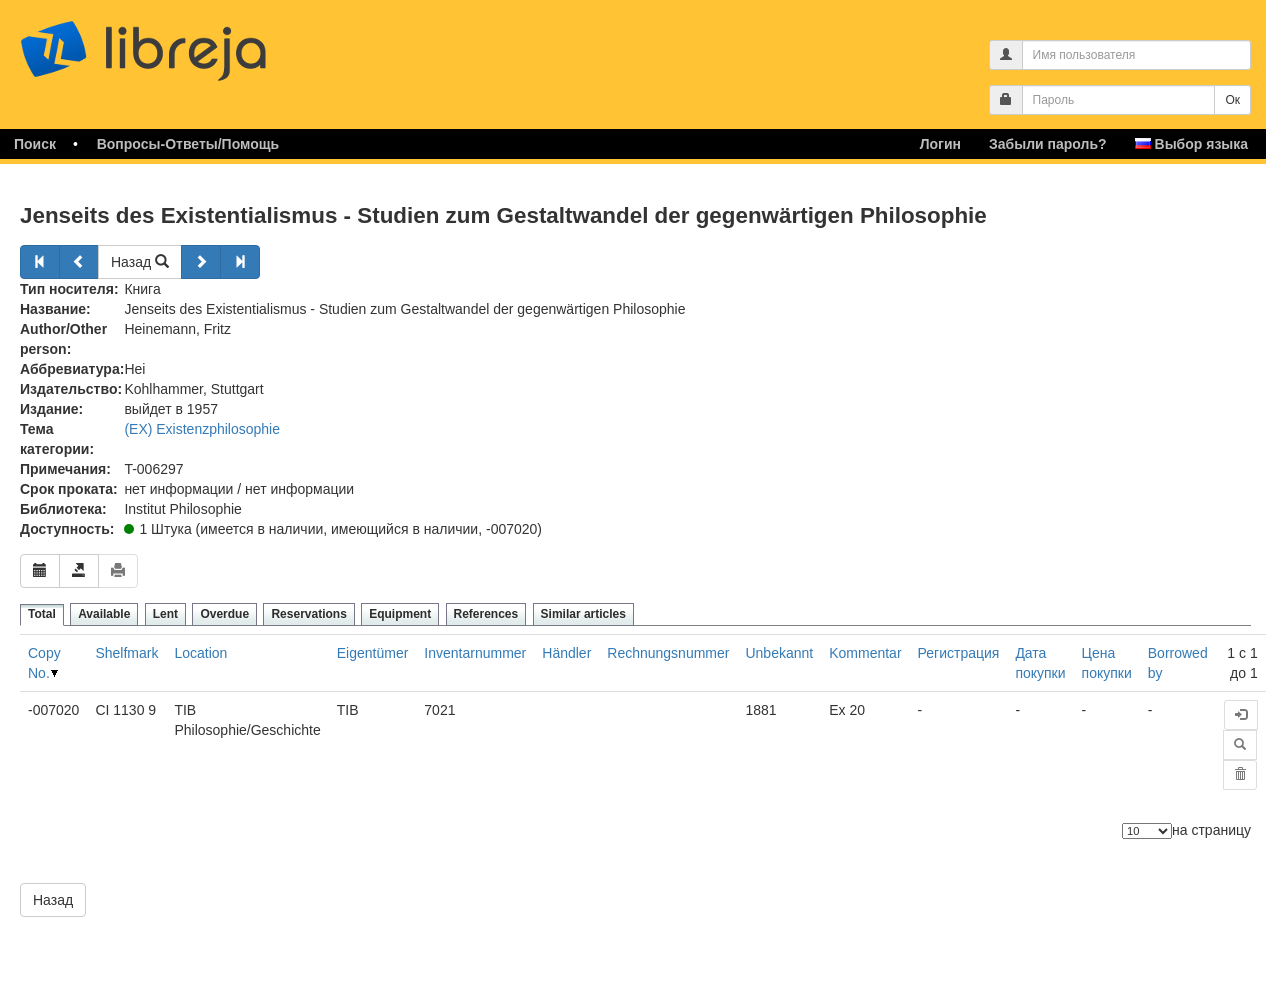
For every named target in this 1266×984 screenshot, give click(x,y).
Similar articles (583, 614)
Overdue (224, 614)
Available (104, 614)
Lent (165, 614)
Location (200, 653)
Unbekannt (779, 653)
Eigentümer (373, 653)
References (486, 614)
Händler (566, 653)
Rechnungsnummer (668, 653)
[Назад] (40, 262)
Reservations (308, 614)
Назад (140, 262)
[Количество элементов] (1147, 831)
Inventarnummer (475, 653)
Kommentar (865, 653)
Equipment (400, 614)
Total (42, 614)
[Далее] (201, 262)
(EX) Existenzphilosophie (202, 429)
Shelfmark (126, 653)
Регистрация (959, 653)
